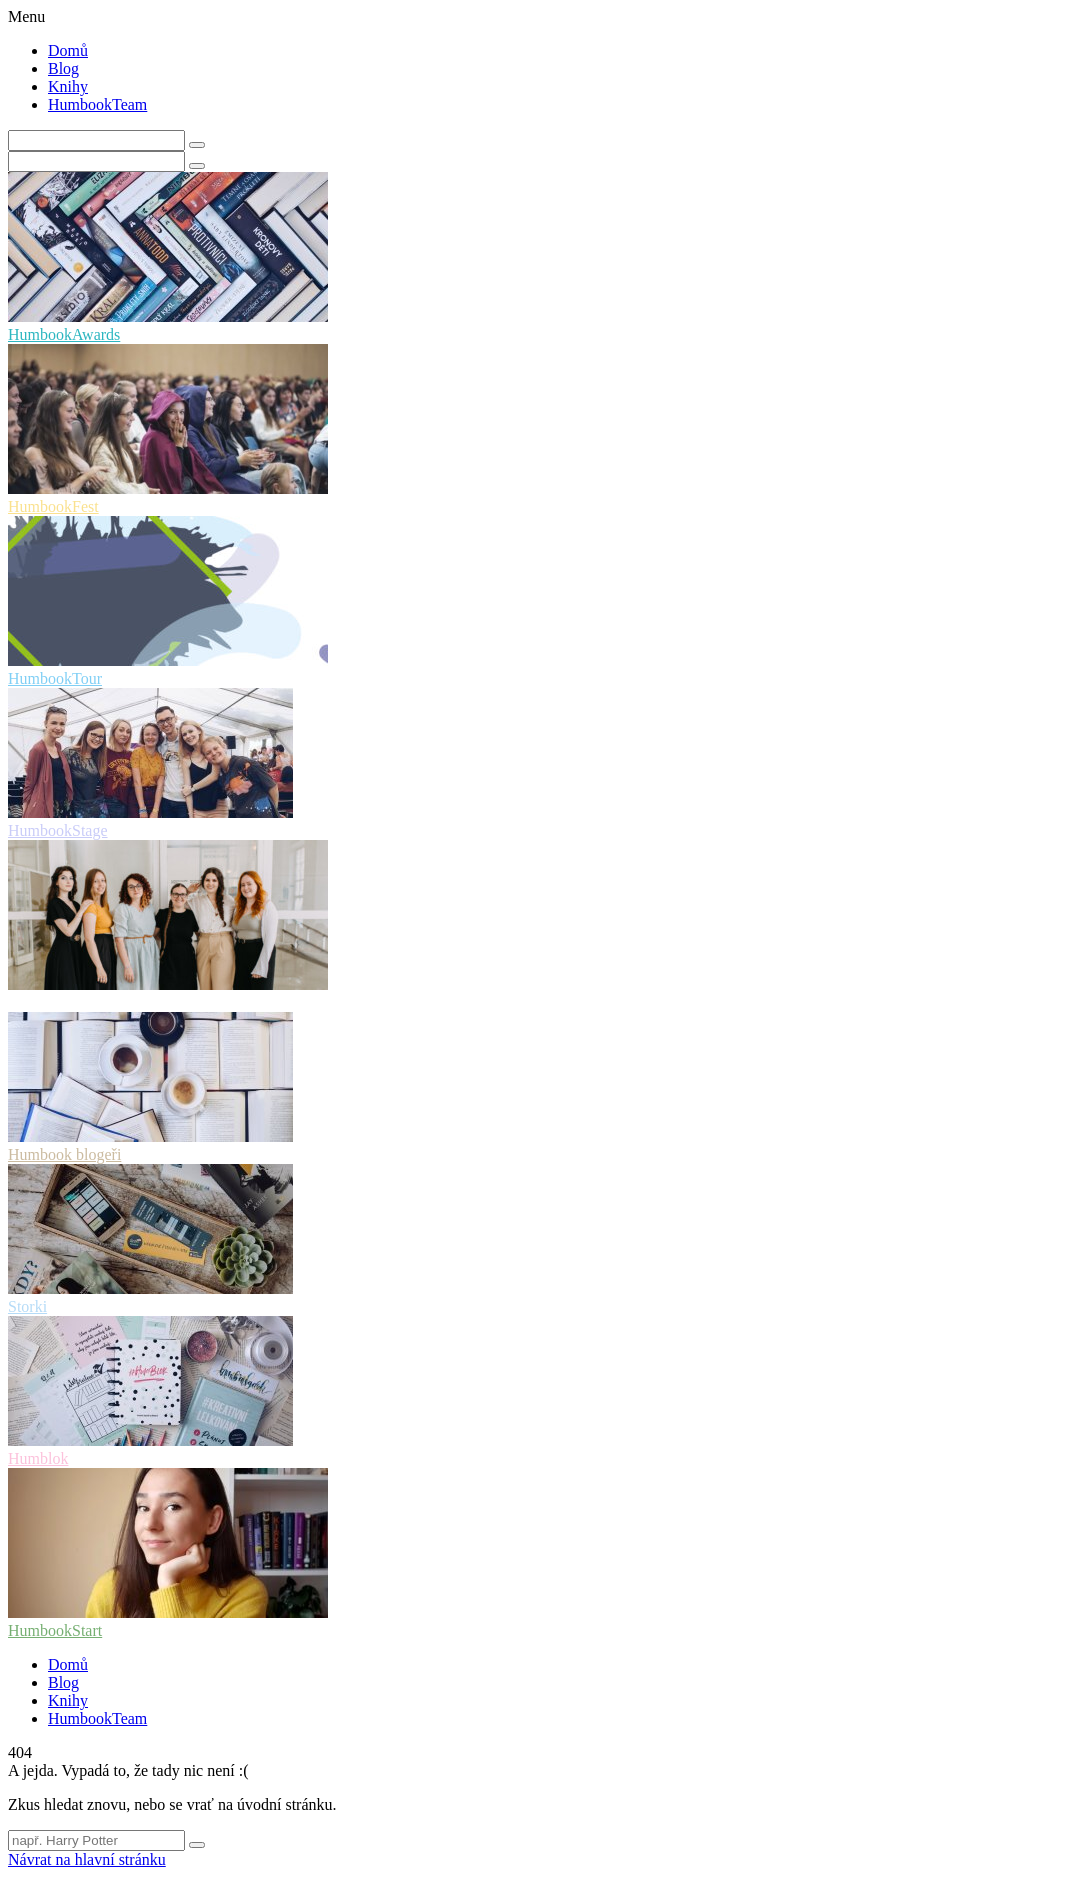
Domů (68, 50)
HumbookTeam (97, 104)
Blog (63, 68)
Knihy (68, 86)
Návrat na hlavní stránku (87, 1859)
